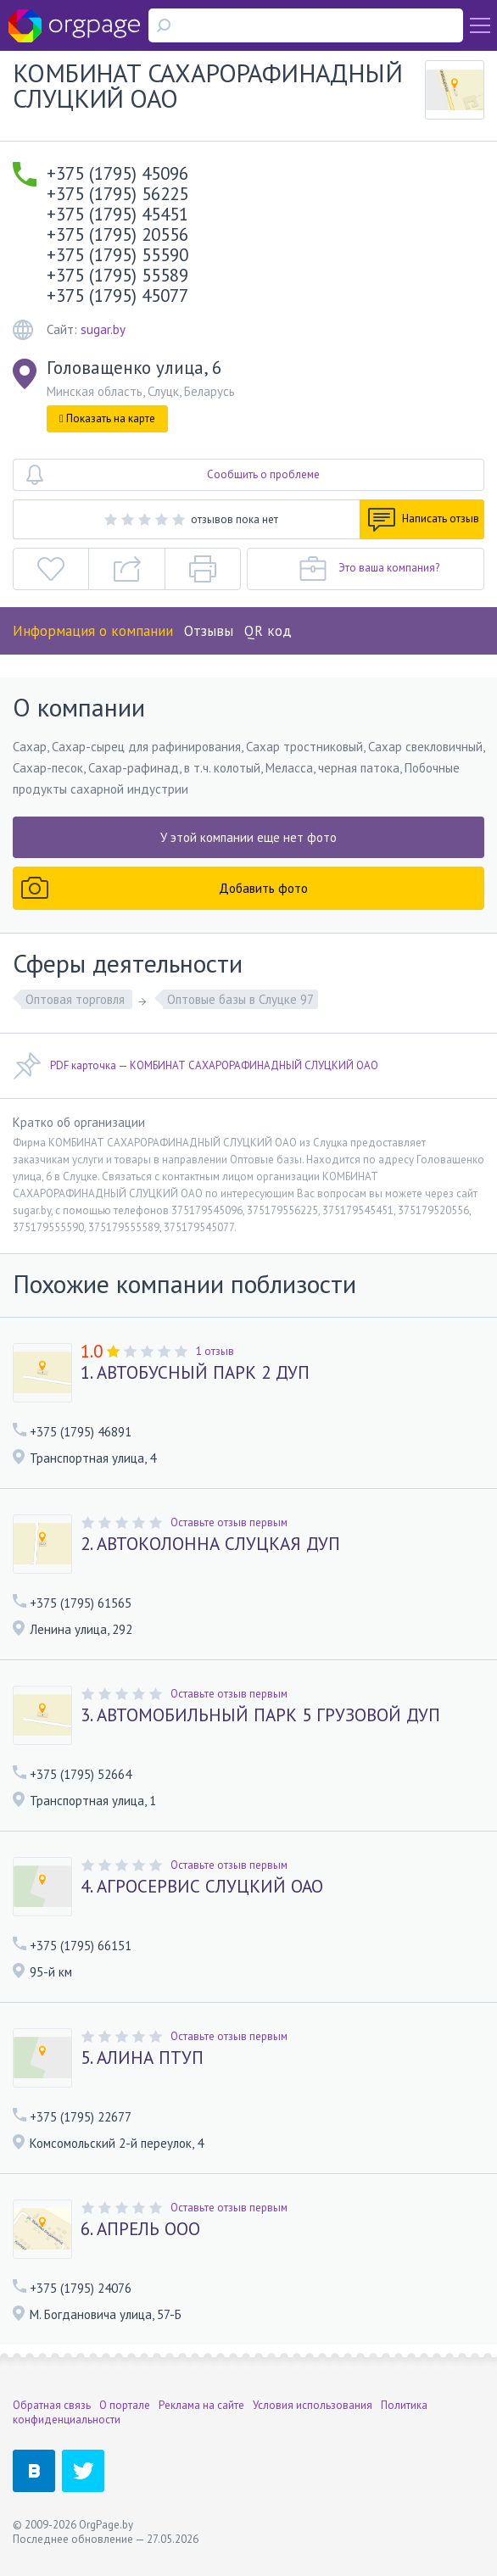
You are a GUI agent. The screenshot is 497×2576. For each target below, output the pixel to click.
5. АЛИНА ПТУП (142, 2058)
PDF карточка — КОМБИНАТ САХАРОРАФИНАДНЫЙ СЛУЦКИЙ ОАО (195, 1065)
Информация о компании (93, 631)
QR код (268, 631)
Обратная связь (52, 2405)
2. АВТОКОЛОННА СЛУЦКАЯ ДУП (210, 1544)
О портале (124, 2405)
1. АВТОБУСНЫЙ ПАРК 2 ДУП (195, 1372)
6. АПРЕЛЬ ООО (140, 2229)
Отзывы (208, 631)
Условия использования (312, 2405)
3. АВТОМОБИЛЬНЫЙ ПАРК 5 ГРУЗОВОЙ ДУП (260, 1715)
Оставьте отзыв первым (229, 1522)
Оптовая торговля (76, 999)
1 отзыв (215, 1351)
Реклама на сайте (201, 2405)
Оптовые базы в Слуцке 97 (240, 999)
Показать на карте (107, 418)
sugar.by (103, 329)
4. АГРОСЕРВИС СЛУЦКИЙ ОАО (202, 1886)
